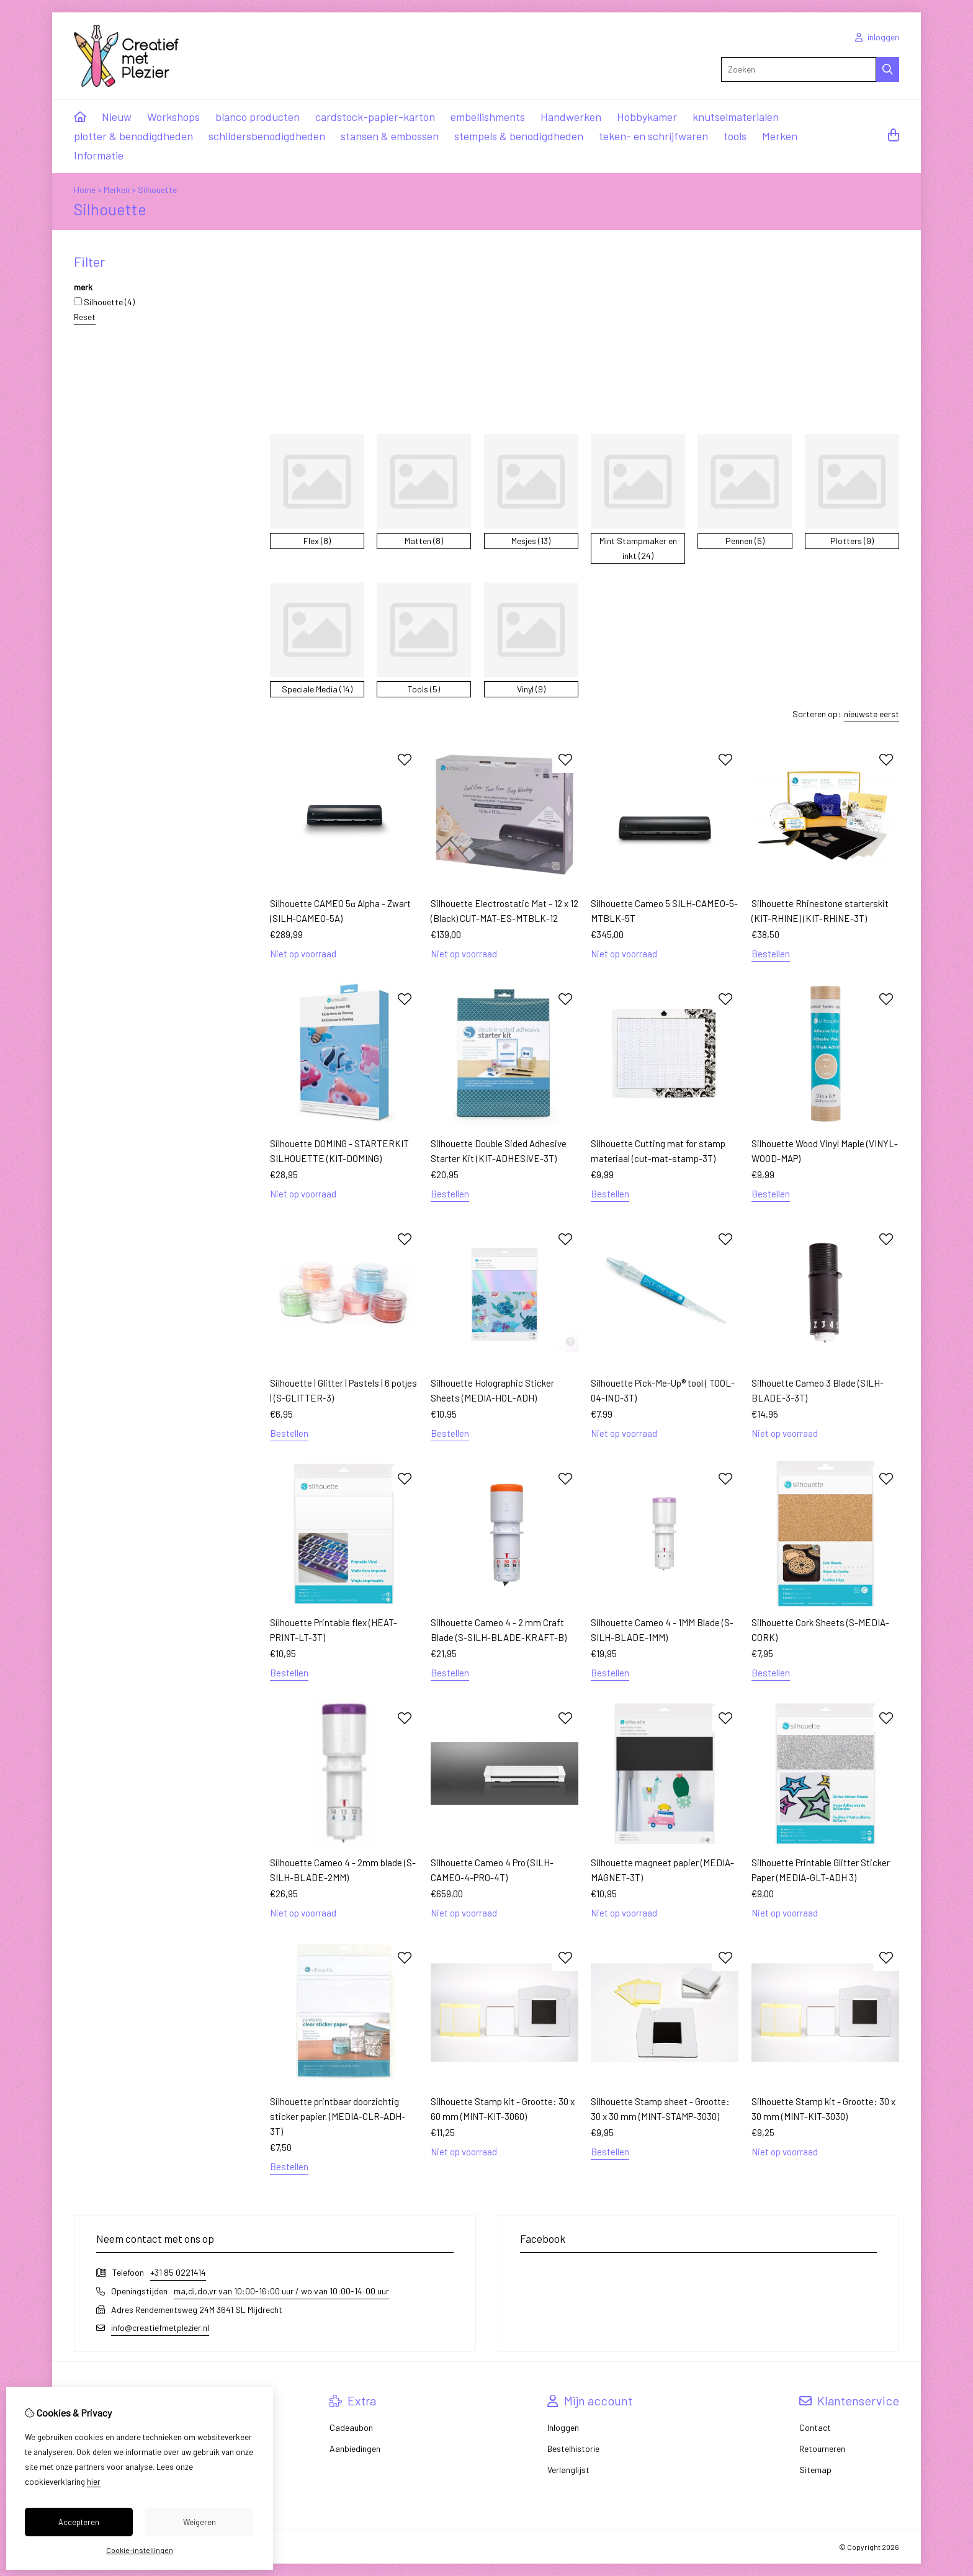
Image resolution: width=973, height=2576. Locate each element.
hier (94, 2482)
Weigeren (199, 2522)
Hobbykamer (647, 116)
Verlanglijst (568, 2469)
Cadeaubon (351, 2427)
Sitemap (815, 2469)
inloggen (877, 37)
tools (735, 136)
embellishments (488, 116)
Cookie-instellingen (139, 2550)
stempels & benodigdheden (518, 136)
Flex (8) (317, 540)
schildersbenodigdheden (266, 136)
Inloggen (563, 2427)
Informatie (98, 155)
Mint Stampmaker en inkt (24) (638, 548)
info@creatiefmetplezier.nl (160, 2327)
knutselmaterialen (736, 116)
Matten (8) (424, 540)
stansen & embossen (390, 136)
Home (85, 189)
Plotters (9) (852, 540)
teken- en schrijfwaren (653, 136)
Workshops (173, 116)
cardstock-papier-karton (375, 116)
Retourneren (822, 2448)
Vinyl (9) (531, 689)
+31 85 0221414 (178, 2272)
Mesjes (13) (530, 540)
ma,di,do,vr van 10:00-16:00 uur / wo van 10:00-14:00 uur (281, 2291)
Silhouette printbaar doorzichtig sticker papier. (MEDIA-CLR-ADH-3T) (337, 2116)
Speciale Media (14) (317, 689)
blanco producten (257, 116)
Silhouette (157, 189)
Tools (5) (424, 689)
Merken (779, 136)
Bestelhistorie (573, 2448)
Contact (815, 2427)
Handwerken (570, 116)
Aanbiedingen (355, 2448)
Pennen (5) (744, 540)
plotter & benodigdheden (133, 136)
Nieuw (117, 116)
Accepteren (78, 2522)
